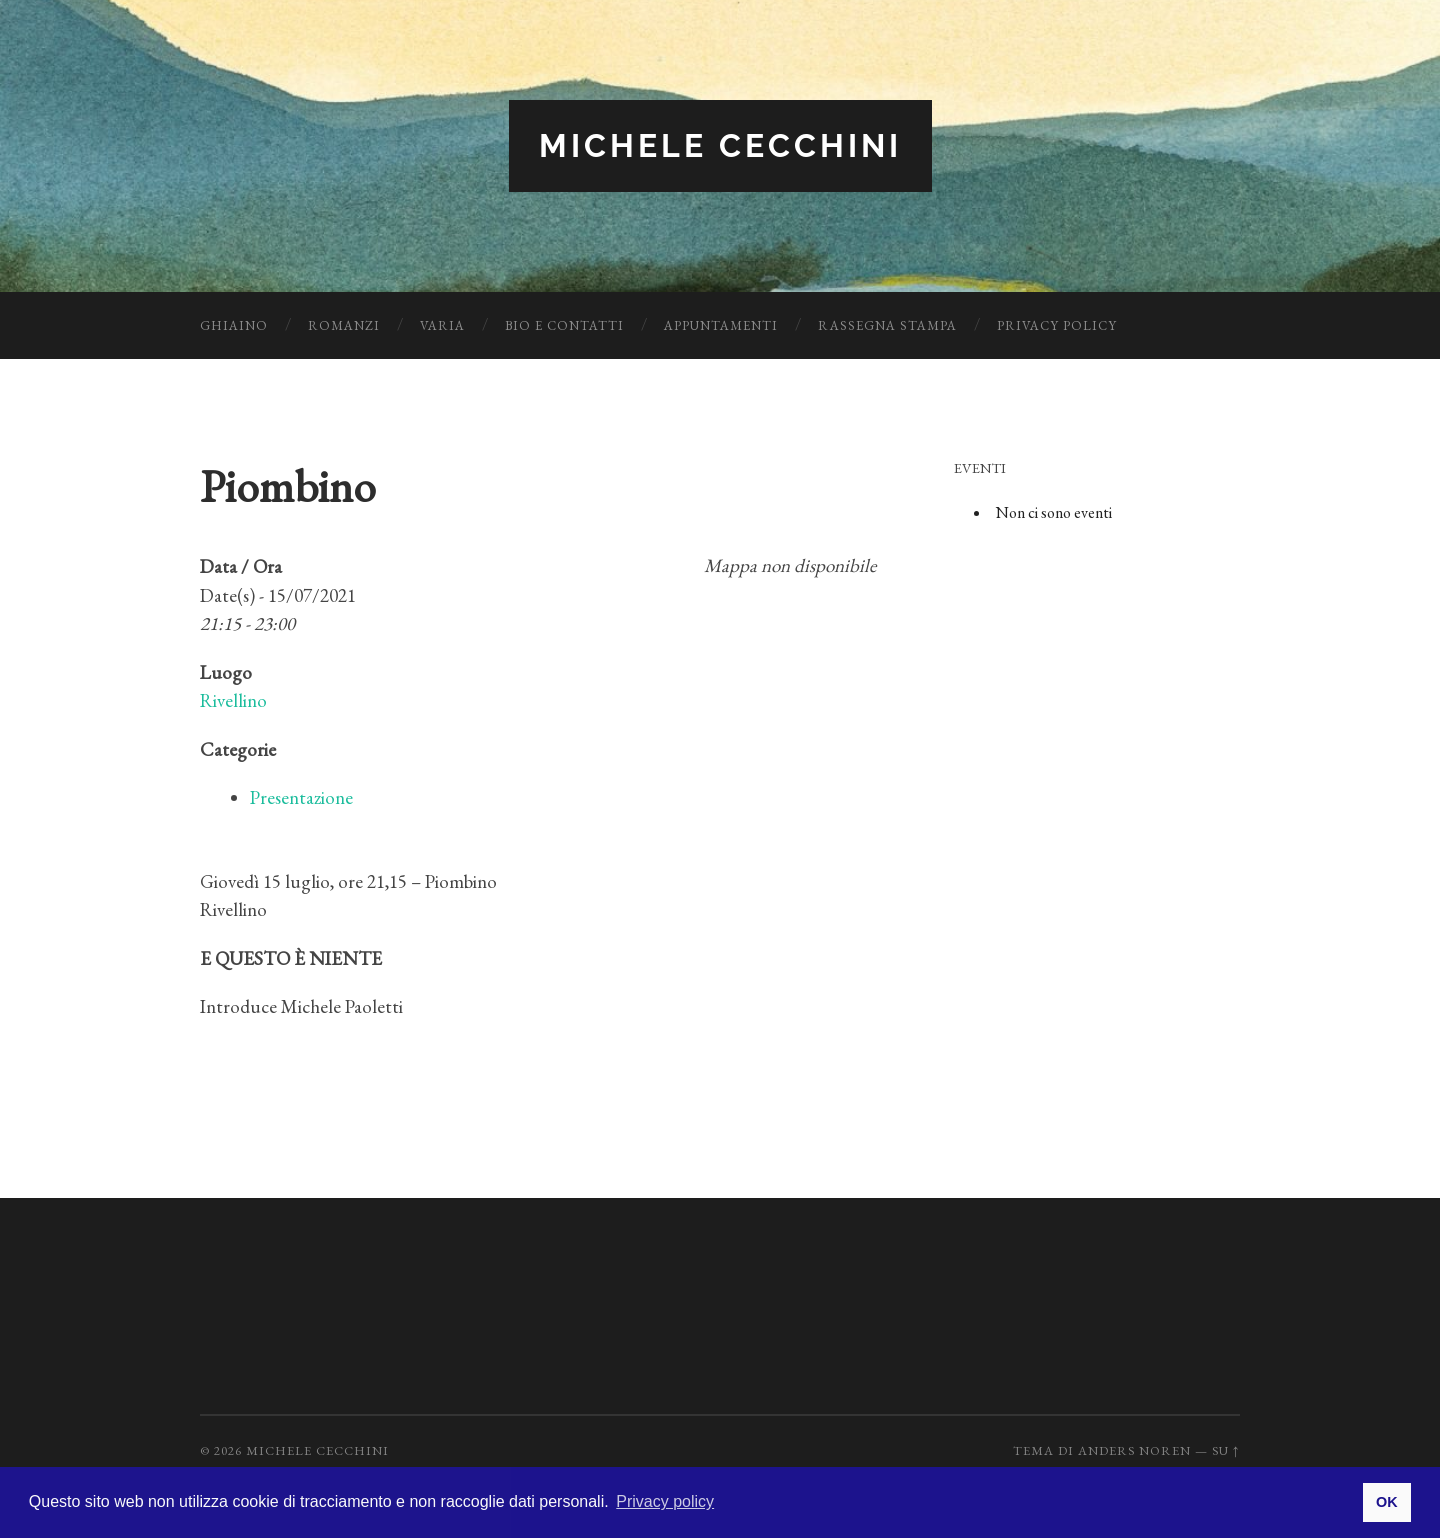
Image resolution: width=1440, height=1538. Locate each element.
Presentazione (301, 797)
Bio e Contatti (564, 325)
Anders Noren (1134, 1450)
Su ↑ (1226, 1450)
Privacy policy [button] (665, 1501)
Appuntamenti (721, 325)
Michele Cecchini (720, 145)
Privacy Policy (1057, 325)
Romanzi (344, 325)
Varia (442, 325)
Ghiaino (234, 325)
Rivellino (233, 700)
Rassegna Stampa (887, 325)
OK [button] (1387, 1502)
